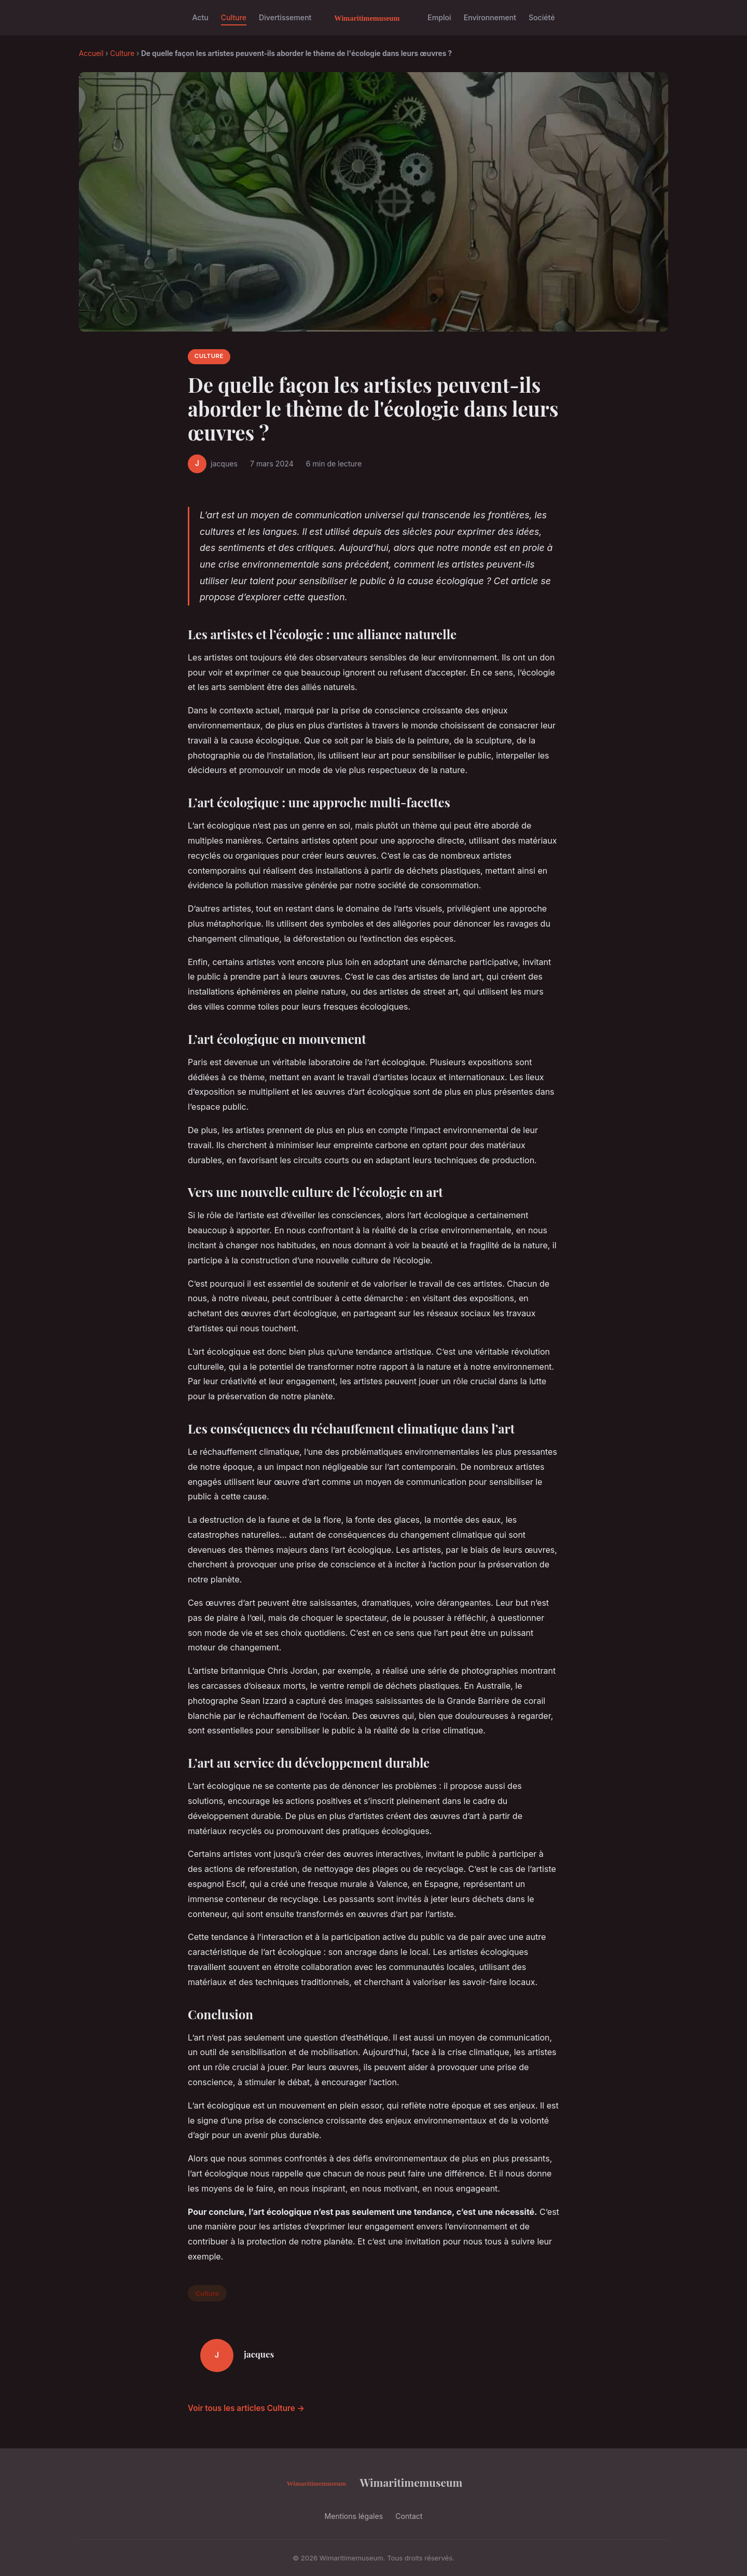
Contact (408, 2516)
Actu (200, 17)
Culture (233, 17)
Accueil (91, 53)
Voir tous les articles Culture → (246, 2408)
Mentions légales (354, 2516)
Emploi (439, 17)
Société (542, 17)
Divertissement (285, 17)
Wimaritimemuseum (374, 2482)
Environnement (490, 17)
